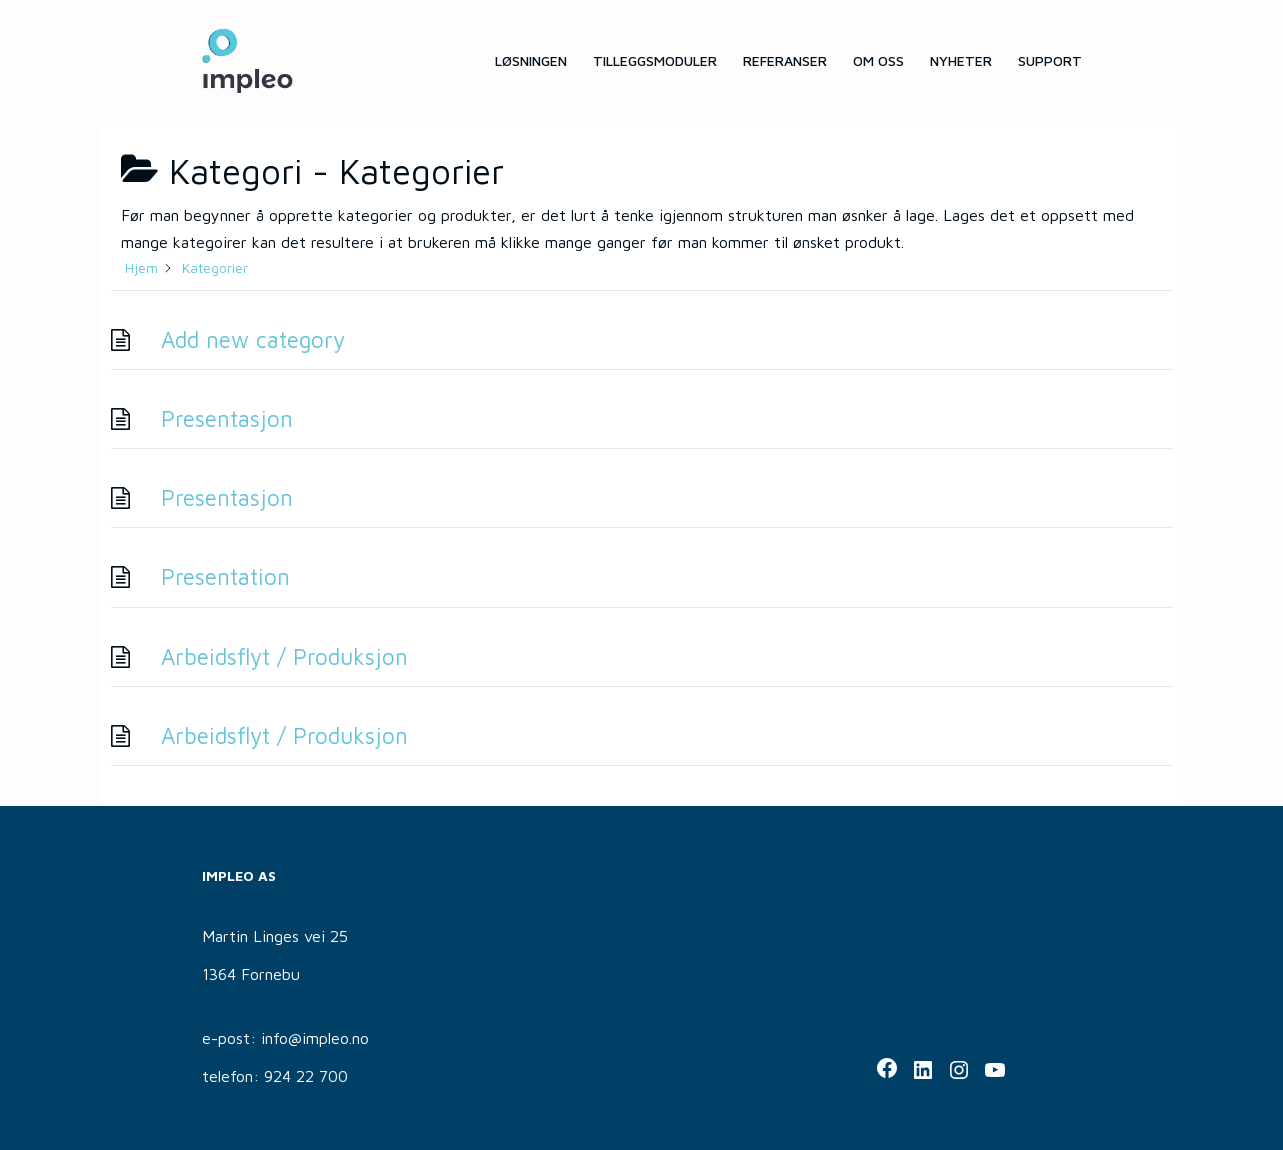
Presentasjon (227, 418)
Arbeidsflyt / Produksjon (284, 656)
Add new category (253, 339)
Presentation (225, 576)
